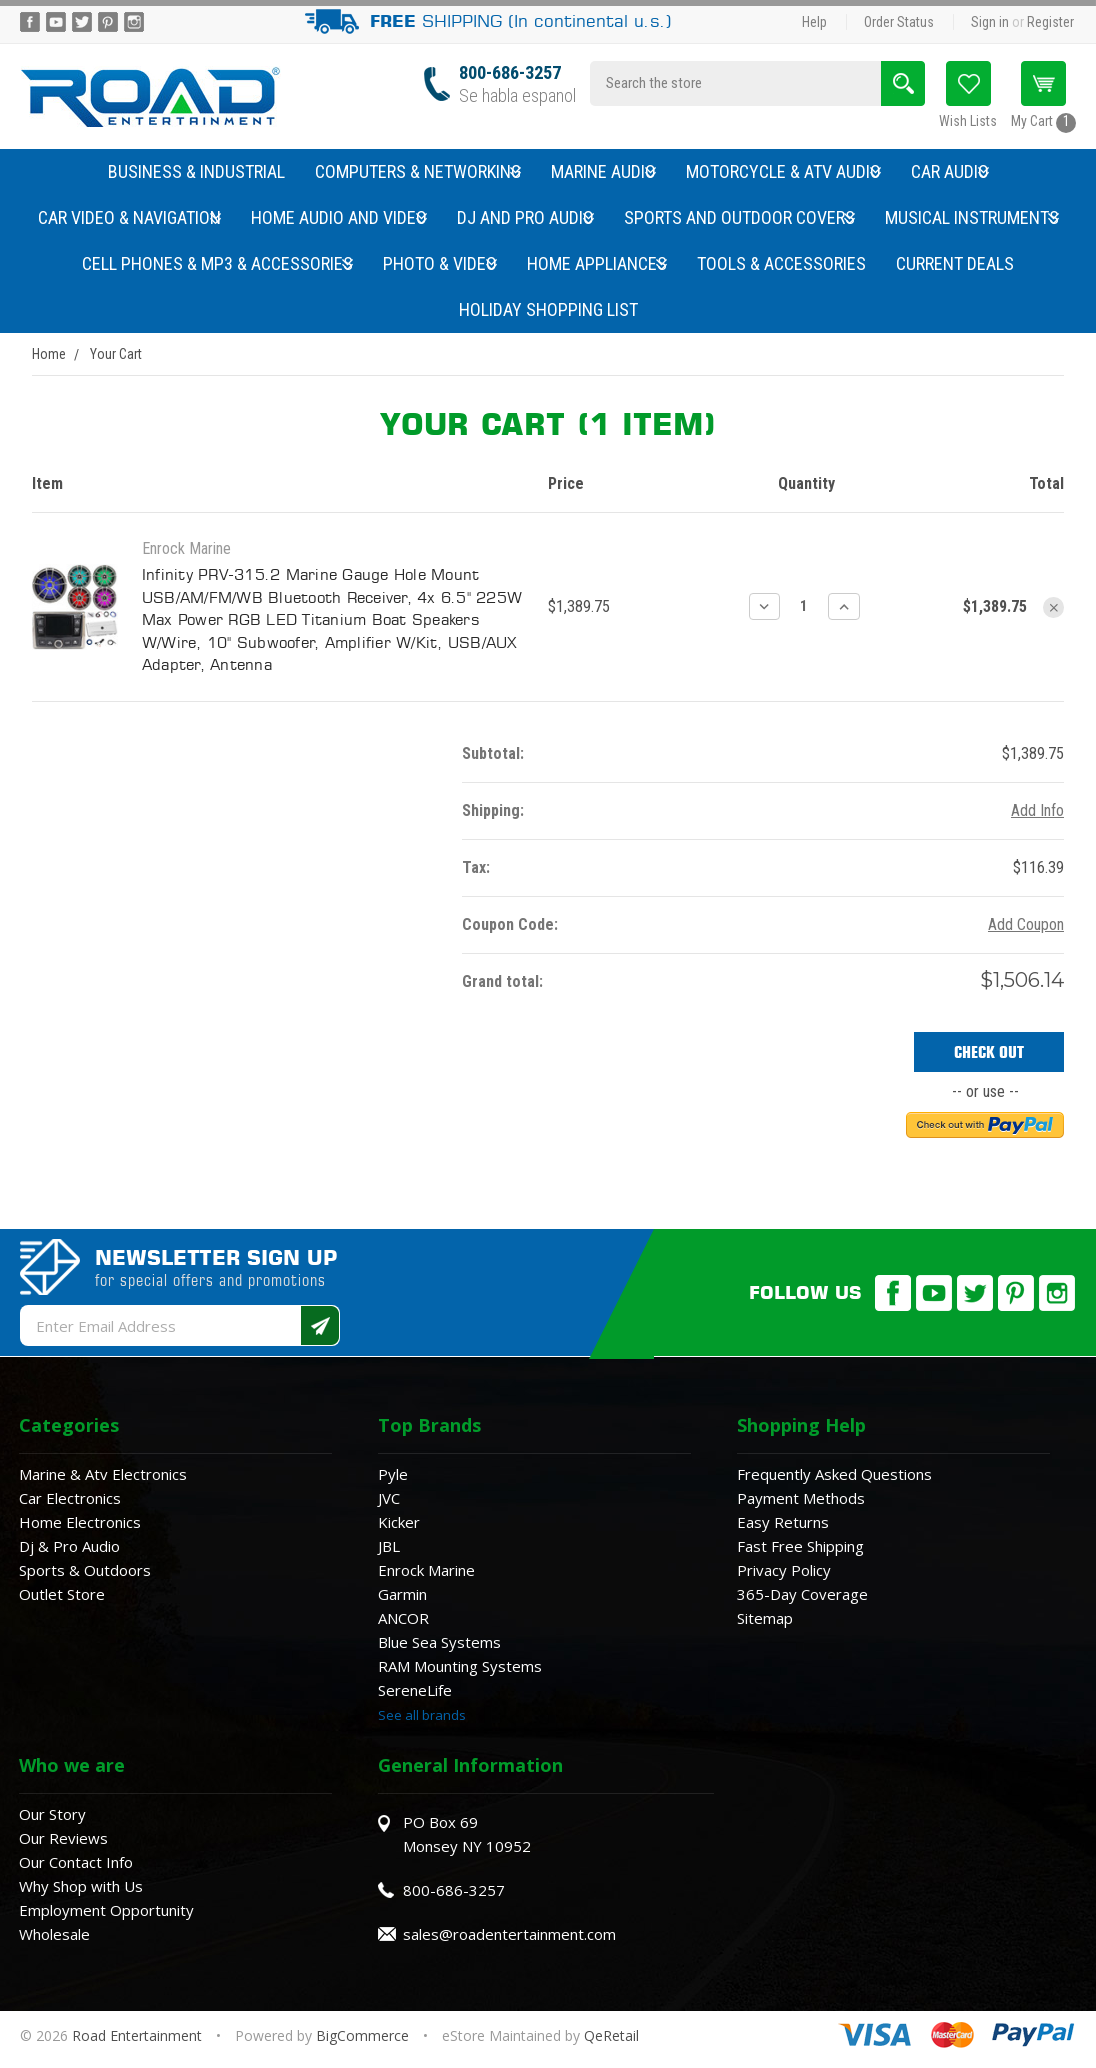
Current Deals (955, 263)
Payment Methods (801, 1498)
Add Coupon (1026, 924)
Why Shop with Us (81, 1886)
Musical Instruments (972, 217)
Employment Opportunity (106, 1910)
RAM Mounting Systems (460, 1666)
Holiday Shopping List (548, 309)
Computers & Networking (418, 171)
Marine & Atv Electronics (103, 1474)
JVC (389, 1498)
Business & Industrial (196, 171)
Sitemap (765, 1618)
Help (814, 22)
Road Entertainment (139, 2035)
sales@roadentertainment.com (509, 1934)
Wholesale (54, 1934)
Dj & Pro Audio (69, 1546)
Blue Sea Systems (439, 1642)
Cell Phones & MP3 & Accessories (217, 263)
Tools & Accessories (781, 263)
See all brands (422, 1715)
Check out (989, 1052)
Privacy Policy (784, 1570)
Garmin (402, 1594)
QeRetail (611, 2035)
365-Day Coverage (802, 1594)
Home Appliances (597, 263)
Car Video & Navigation (129, 217)
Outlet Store (62, 1594)
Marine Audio (603, 171)
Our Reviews (63, 1838)
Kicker (399, 1522)
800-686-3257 (510, 72)
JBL (389, 1546)
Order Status (899, 22)
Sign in (990, 22)
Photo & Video (440, 263)
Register (1050, 22)
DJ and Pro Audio (525, 217)
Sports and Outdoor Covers (739, 217)
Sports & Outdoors (85, 1570)
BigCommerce (362, 2035)
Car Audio (950, 171)
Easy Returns (783, 1522)
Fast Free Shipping (800, 1546)
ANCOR (403, 1618)
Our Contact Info (76, 1862)
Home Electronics (80, 1522)
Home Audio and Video (339, 217)
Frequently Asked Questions (834, 1474)
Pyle (393, 1474)
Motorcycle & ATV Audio (783, 171)
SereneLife (415, 1690)
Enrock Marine (426, 1570)
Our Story (52, 1814)
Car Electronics (70, 1498)
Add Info (1037, 810)
